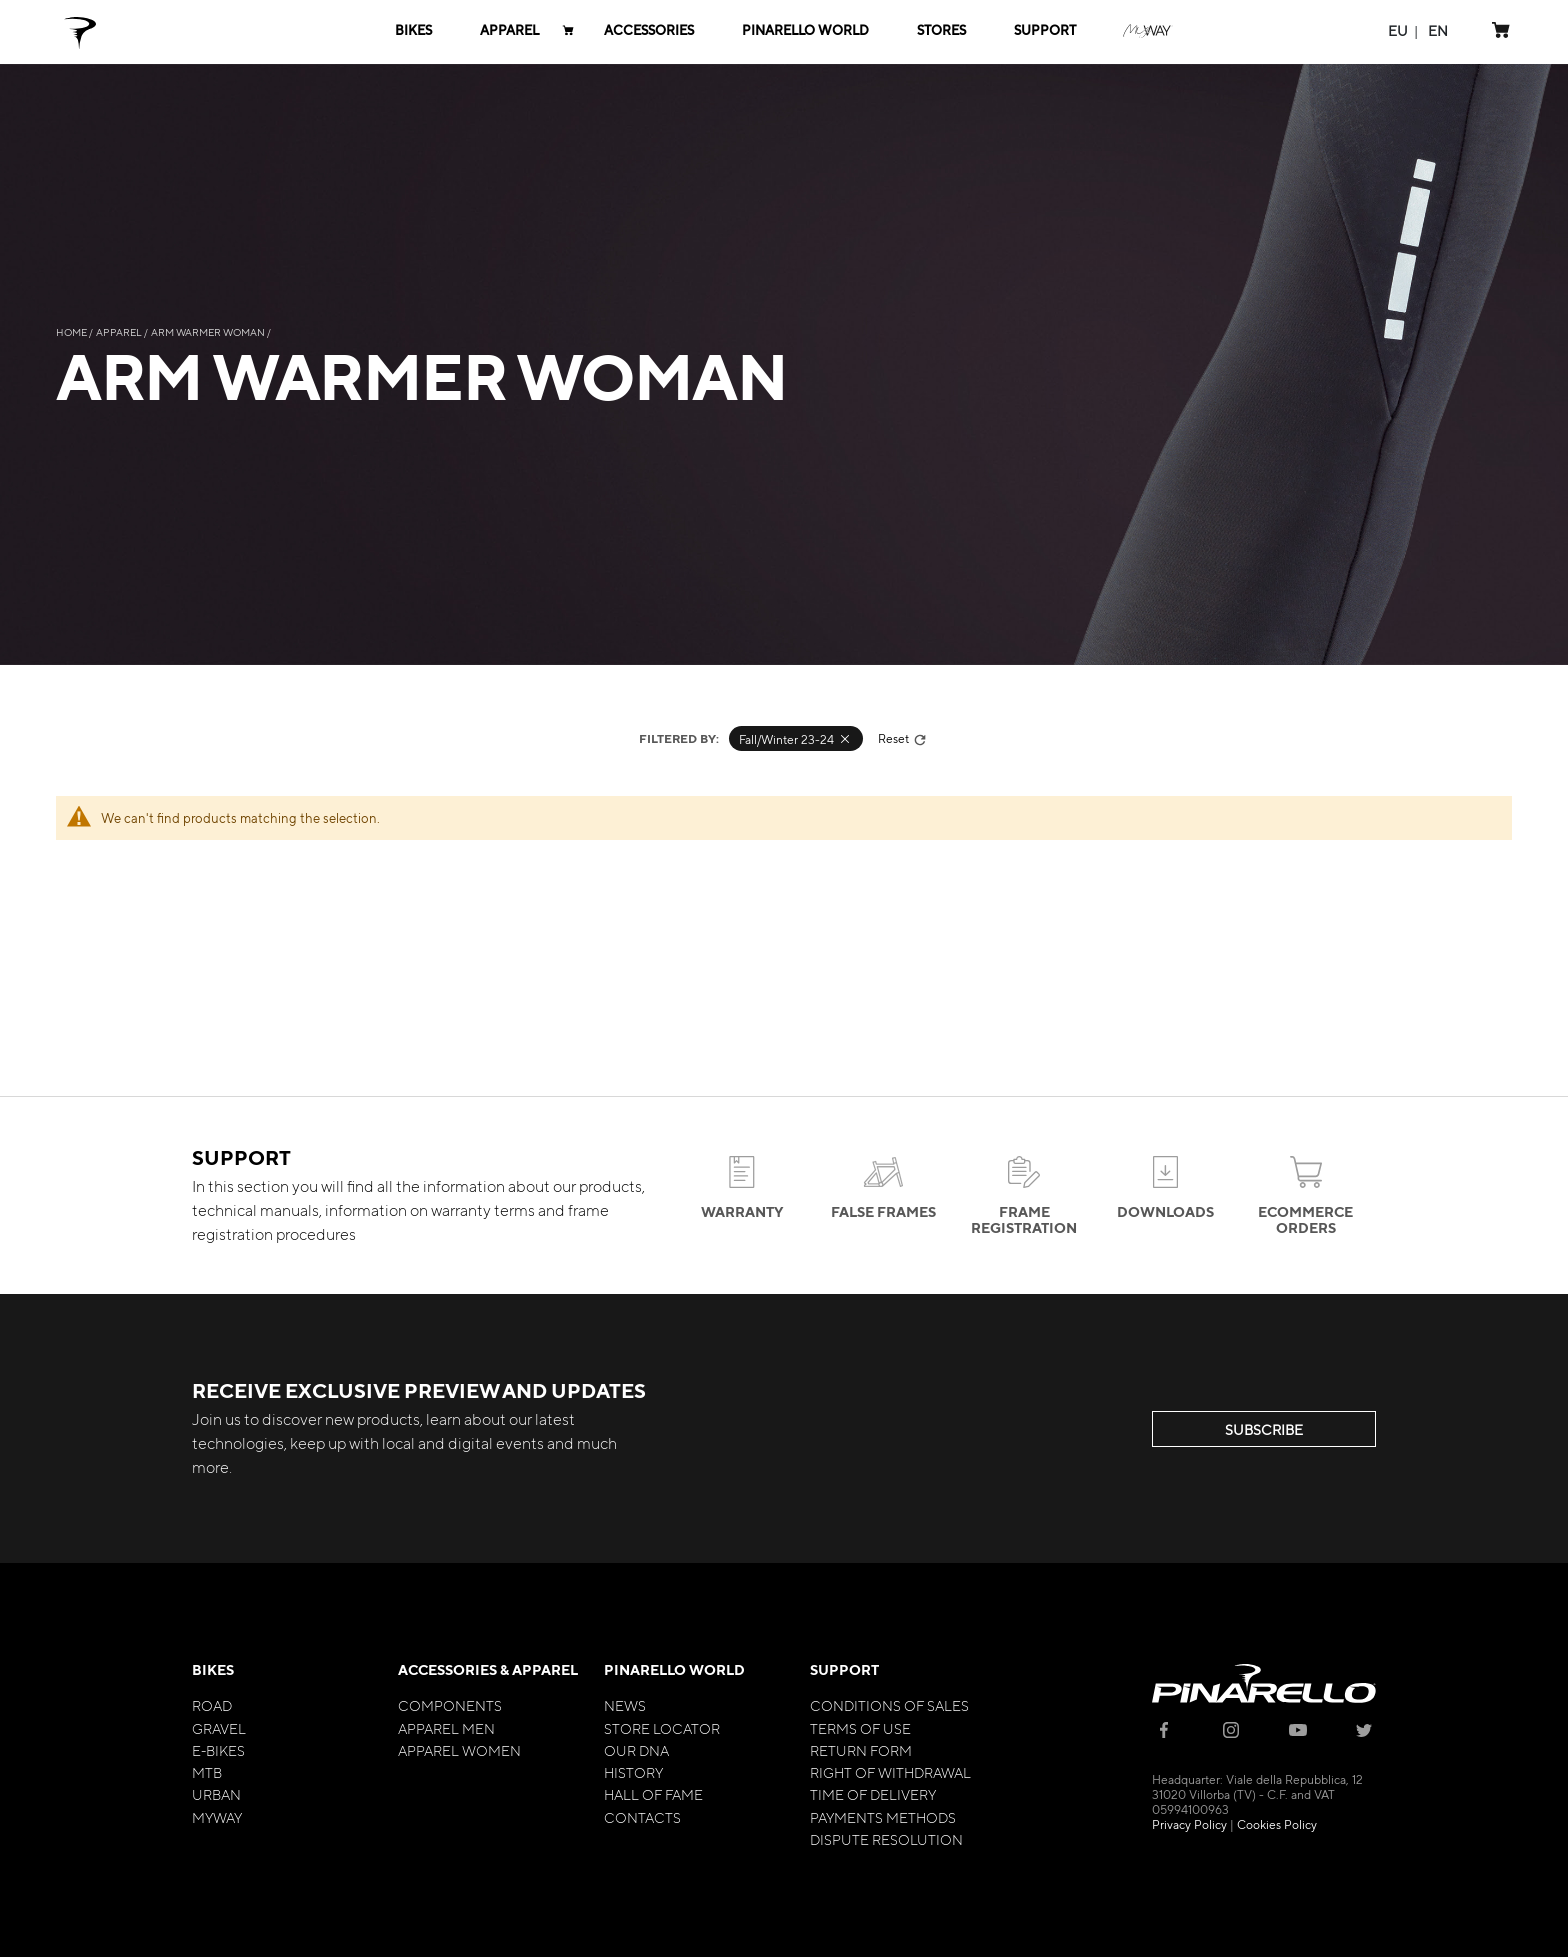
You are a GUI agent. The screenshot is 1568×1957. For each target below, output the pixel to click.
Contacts (642, 1817)
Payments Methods (883, 1817)
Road (212, 1705)
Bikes (213, 1669)
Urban (216, 1794)
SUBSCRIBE (1264, 1429)
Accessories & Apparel (488, 1669)
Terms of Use (860, 1728)
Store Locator (662, 1728)
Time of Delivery (873, 1794)
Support (844, 1669)
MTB (207, 1772)
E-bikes (218, 1750)
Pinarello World (674, 1669)
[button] (1398, 30)
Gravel (219, 1728)
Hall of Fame (653, 1794)
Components (450, 1705)
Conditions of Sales (889, 1705)
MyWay (217, 1817)
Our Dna (636, 1750)
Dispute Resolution (886, 1839)
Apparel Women (459, 1750)
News (625, 1705)
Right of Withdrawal (890, 1772)
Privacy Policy (1189, 1824)
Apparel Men (446, 1728)
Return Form (861, 1750)
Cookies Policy (1277, 1824)
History (633, 1772)
